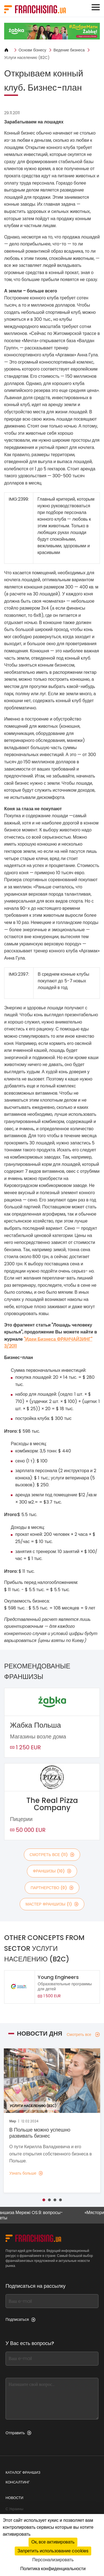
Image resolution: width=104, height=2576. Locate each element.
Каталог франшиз (23, 2472)
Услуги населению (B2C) (27, 57)
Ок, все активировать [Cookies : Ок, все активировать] (53, 2542)
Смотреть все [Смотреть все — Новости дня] (83, 2034)
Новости (14, 2497)
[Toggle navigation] (96, 7)
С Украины (14, 2509)
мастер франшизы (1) (52, 1904)
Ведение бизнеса (69, 50)
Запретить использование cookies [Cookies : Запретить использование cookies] (52, 2551)
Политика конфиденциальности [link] (53, 2568)
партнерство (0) (52, 1888)
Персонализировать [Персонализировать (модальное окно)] (53, 2560)
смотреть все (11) (52, 1854)
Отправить (18, 2433)
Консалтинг (18, 2482)
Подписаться (20, 2319)
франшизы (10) (52, 1871)
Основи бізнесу (32, 50)
